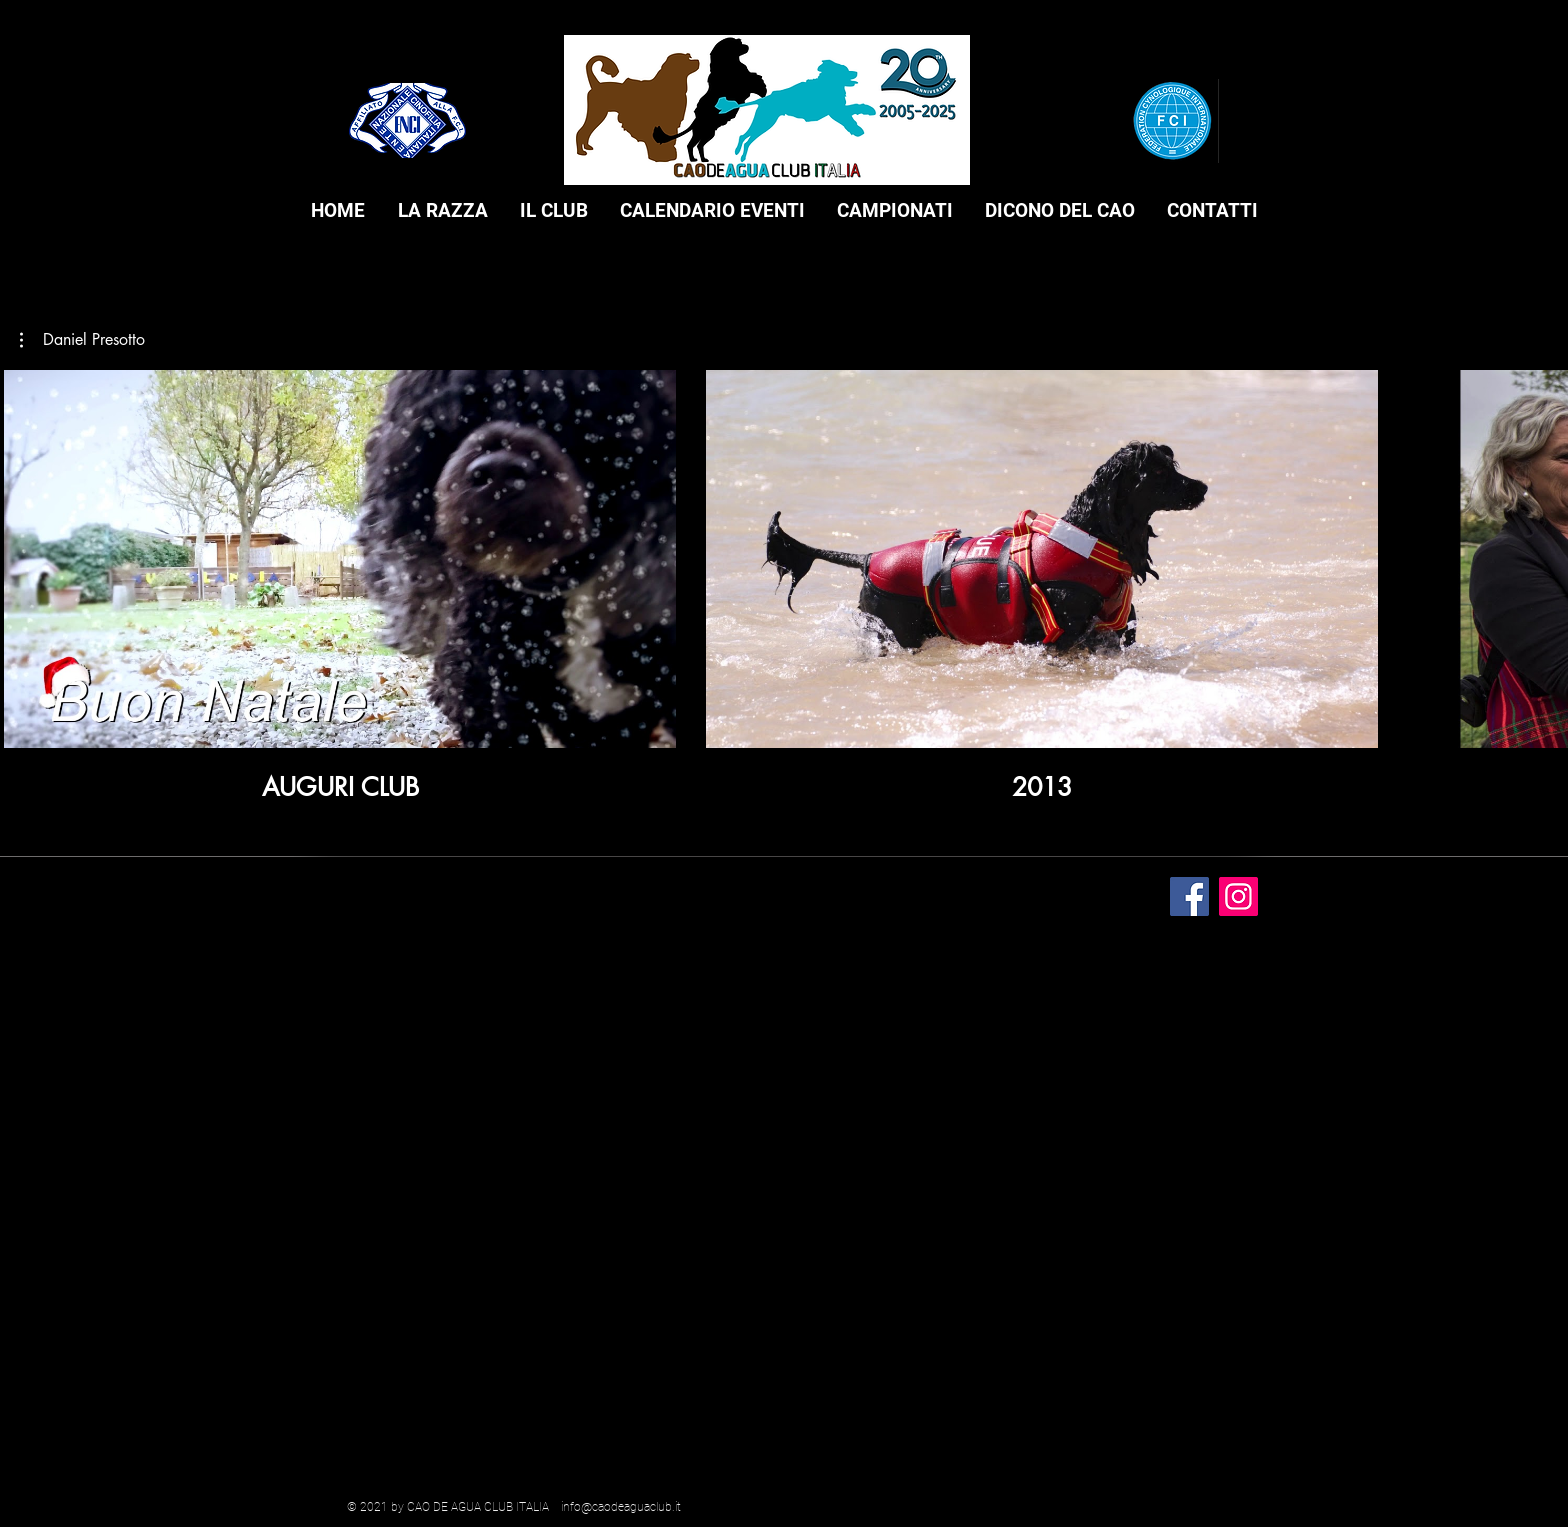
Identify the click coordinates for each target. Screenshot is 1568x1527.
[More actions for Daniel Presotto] (82, 340)
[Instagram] (1238, 896)
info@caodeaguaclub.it (621, 1507)
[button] (442, 211)
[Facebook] (1189, 896)
